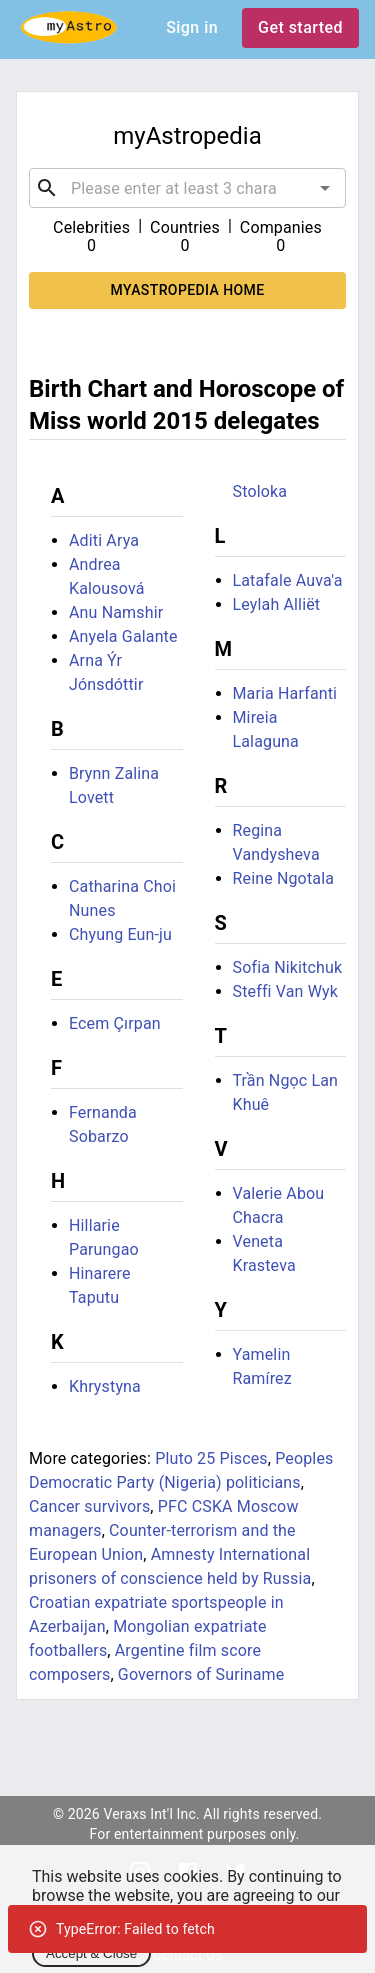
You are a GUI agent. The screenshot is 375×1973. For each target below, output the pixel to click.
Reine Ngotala (284, 878)
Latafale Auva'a (288, 580)
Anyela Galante (123, 636)
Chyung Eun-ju (120, 934)
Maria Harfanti (285, 693)
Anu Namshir (116, 612)
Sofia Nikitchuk (288, 967)
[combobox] (187, 188)
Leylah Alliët (277, 604)
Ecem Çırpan (115, 1023)
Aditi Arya (104, 540)
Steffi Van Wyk (286, 991)
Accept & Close (91, 1953)
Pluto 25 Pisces (211, 1458)
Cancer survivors (89, 1506)
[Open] (325, 188)
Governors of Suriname (201, 1674)
